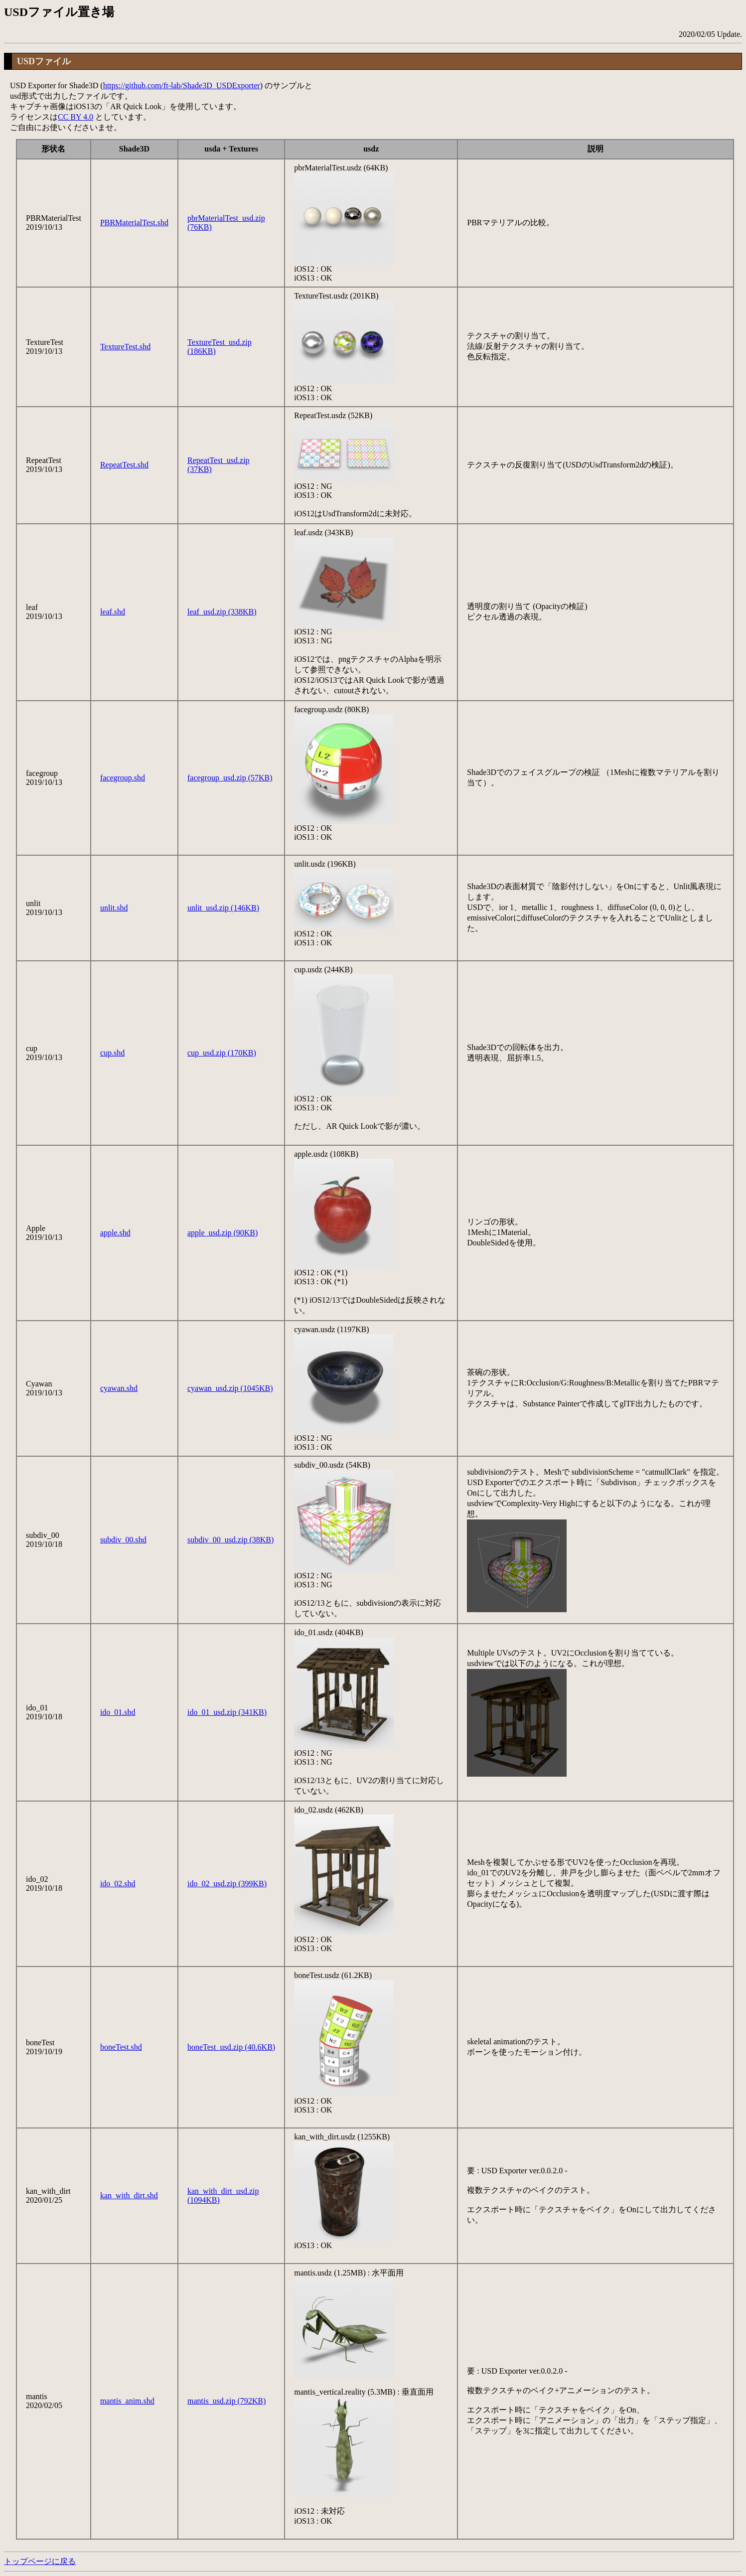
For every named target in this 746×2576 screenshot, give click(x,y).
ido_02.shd (118, 1883)
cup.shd (112, 1053)
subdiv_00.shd (123, 1539)
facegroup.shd (122, 777)
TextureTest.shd (125, 346)
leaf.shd (112, 611)
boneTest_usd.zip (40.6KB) (231, 2047)
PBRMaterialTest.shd (134, 222)
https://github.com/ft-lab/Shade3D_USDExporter (181, 85)
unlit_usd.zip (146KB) (223, 908)
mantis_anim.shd (127, 2401)
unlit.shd (114, 908)
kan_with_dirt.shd (129, 2195)
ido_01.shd (118, 1712)
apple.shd (115, 1232)
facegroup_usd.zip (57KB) (230, 777)
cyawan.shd (119, 1388)
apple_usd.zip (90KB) (222, 1232)
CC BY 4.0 (75, 117)
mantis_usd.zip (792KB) (226, 2401)
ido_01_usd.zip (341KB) (227, 1712)
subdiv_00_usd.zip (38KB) (230, 1539)
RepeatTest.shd (124, 464)
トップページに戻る (40, 2561)
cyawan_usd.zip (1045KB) (230, 1388)
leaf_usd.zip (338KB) (222, 611)
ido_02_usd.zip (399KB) (227, 1883)
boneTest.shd (121, 2047)
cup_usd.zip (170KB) (221, 1053)
